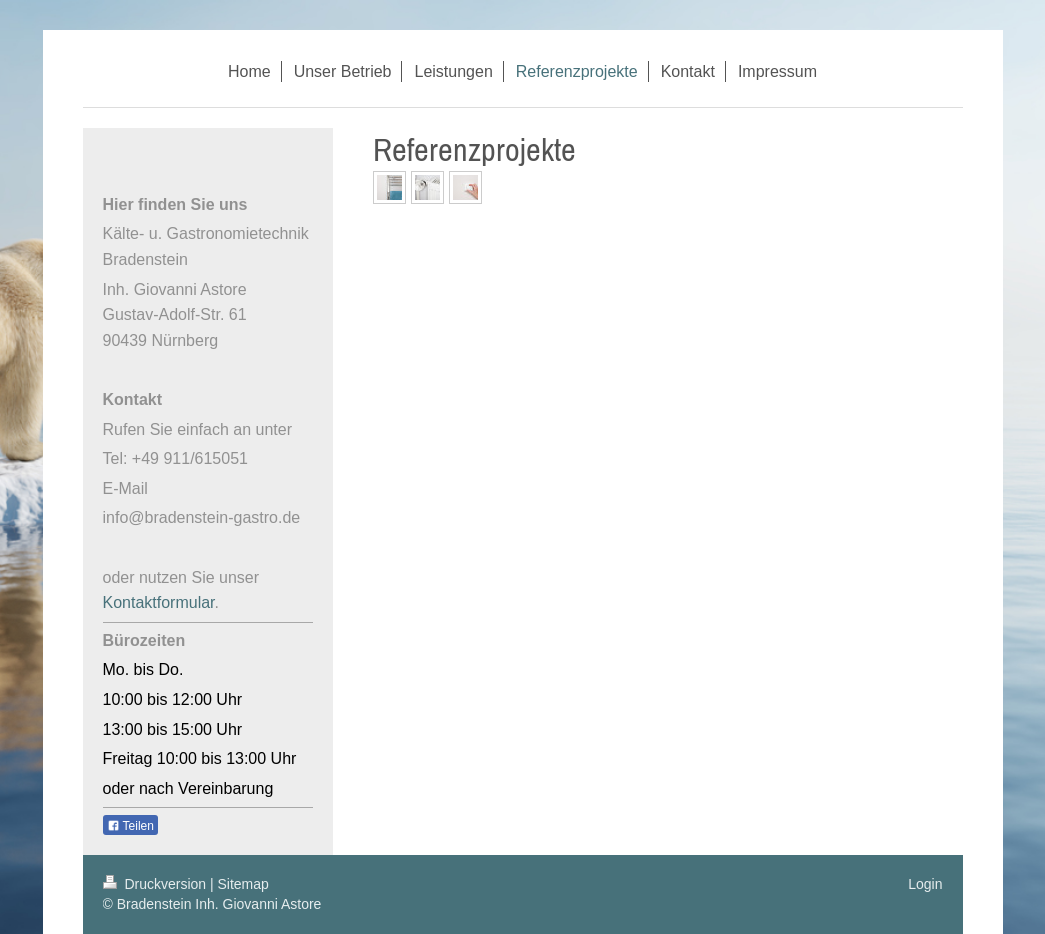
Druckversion (156, 884)
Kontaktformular (159, 602)
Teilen (130, 826)
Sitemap (243, 884)
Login (925, 884)
